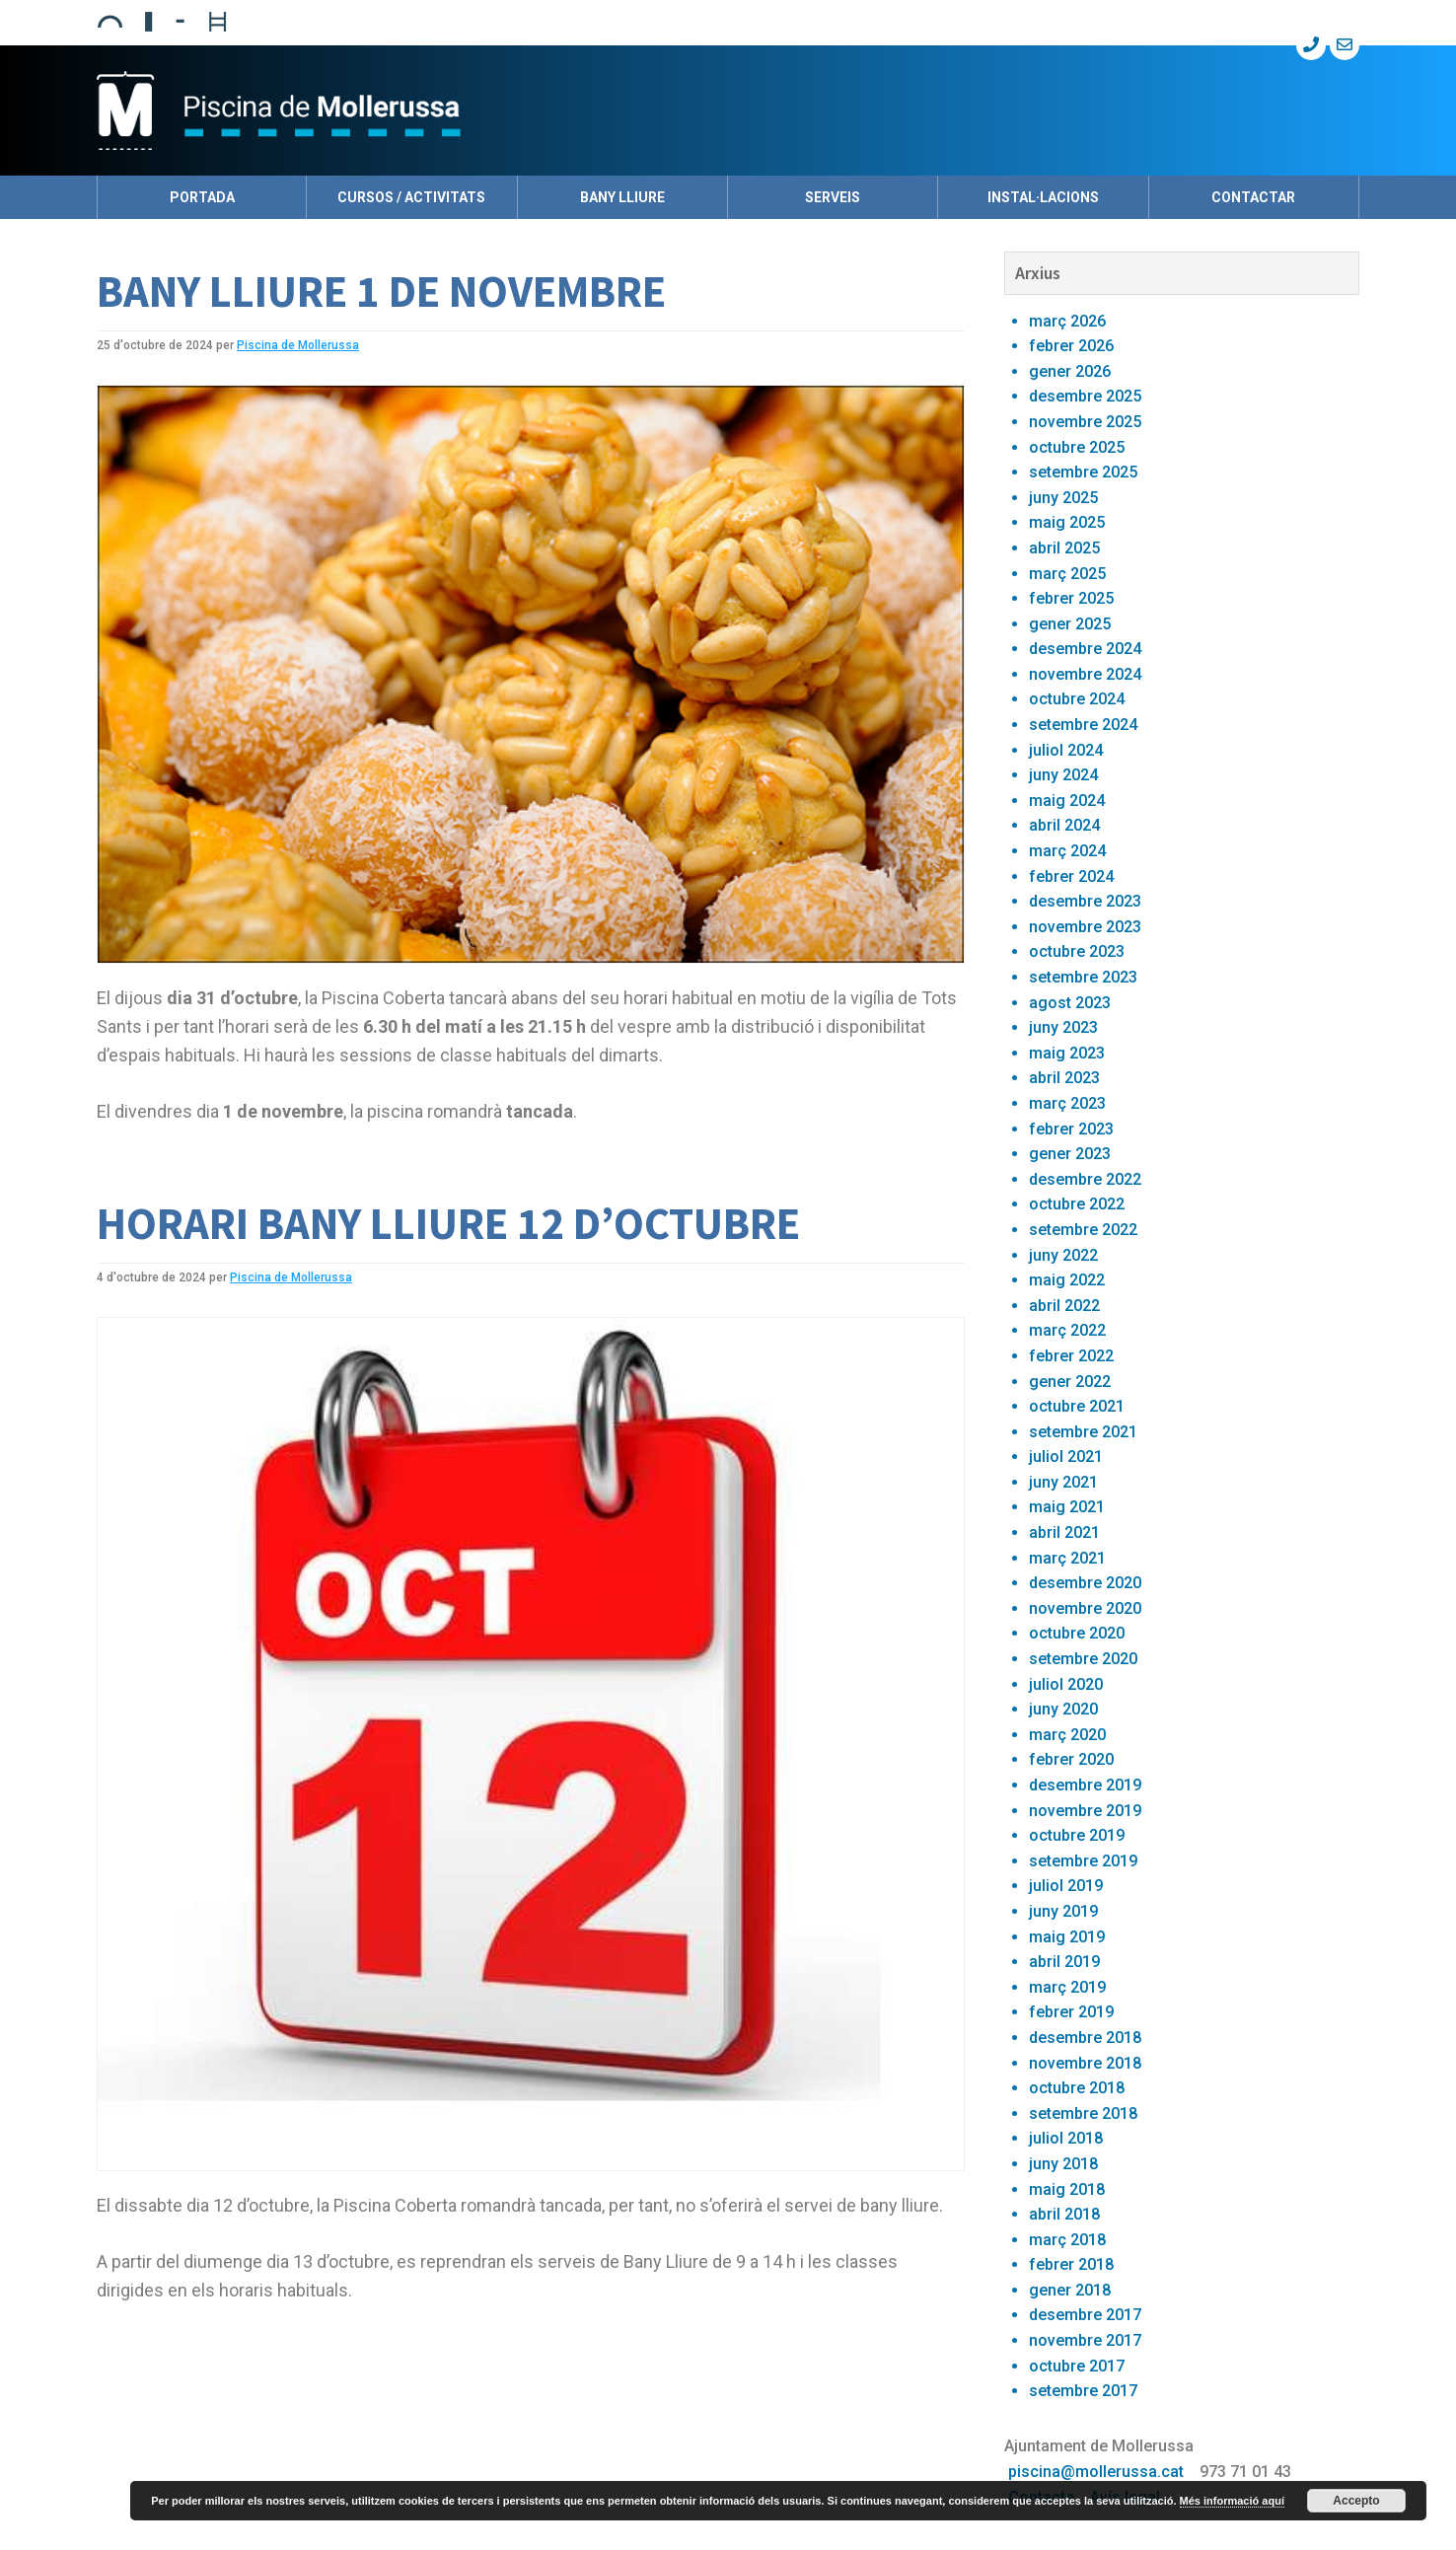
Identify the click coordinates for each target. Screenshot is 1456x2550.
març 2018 (1067, 2239)
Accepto (1356, 2501)
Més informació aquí (1232, 2501)
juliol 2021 (1066, 1456)
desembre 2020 (1085, 1582)
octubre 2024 (1077, 699)
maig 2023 (1067, 1053)
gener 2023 (1070, 1153)
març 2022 (1067, 1330)
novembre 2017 (1085, 2340)
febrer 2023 (1071, 1129)
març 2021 (1067, 1558)
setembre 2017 (1083, 2390)
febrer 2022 (1071, 1356)
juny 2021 (1063, 1482)
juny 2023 (1063, 1027)
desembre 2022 (1085, 1179)
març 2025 (1067, 573)
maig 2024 (1067, 800)
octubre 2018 (1077, 2087)
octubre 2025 (1077, 447)
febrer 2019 (1071, 2012)
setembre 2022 (1083, 1229)
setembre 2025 (1083, 472)
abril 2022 (1064, 1305)
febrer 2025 (1071, 598)
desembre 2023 (1085, 901)
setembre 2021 (1083, 1431)
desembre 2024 (1085, 648)
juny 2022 (1063, 1255)
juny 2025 (1063, 497)
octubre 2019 (1077, 1835)
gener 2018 (1070, 2290)
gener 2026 (1070, 371)
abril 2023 (1064, 1077)
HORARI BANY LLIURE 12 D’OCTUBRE (448, 1223)
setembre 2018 (1083, 2113)
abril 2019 (1064, 1961)
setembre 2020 (1083, 1658)
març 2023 (1067, 1103)
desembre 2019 (1085, 1785)
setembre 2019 (1083, 1861)
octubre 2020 (1077, 1633)
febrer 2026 (1071, 345)
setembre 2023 (1083, 977)
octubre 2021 (1077, 1406)
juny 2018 (1063, 2163)
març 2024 (1067, 850)
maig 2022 (1067, 1280)
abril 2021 (1064, 1532)
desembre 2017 (1085, 2314)
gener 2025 (1070, 624)
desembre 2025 (1085, 396)
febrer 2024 (1071, 876)
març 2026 (1067, 321)
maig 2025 (1067, 522)
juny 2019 (1063, 1911)
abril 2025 (1064, 548)
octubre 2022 (1077, 1204)
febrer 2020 (1071, 1759)
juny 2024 (1063, 774)
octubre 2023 (1077, 951)
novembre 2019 (1085, 1810)
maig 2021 (1067, 1506)
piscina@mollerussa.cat (1096, 2471)
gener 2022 (1070, 1381)
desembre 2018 (1085, 2037)
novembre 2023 (1085, 926)
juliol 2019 (1066, 1885)
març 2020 (1067, 1734)
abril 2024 (1064, 825)
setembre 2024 (1083, 724)
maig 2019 (1067, 1937)
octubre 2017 (1077, 2366)
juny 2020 (1063, 1709)
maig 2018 (1067, 2189)
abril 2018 (1064, 2214)
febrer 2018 (1071, 2264)
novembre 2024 (1085, 674)
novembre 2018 (1085, 2063)
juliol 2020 (1066, 1684)
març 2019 (1067, 1987)
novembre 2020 (1085, 1608)
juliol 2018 (1066, 2138)
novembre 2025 (1085, 421)
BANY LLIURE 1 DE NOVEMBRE (381, 291)
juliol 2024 (1066, 750)
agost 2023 (1070, 1002)
